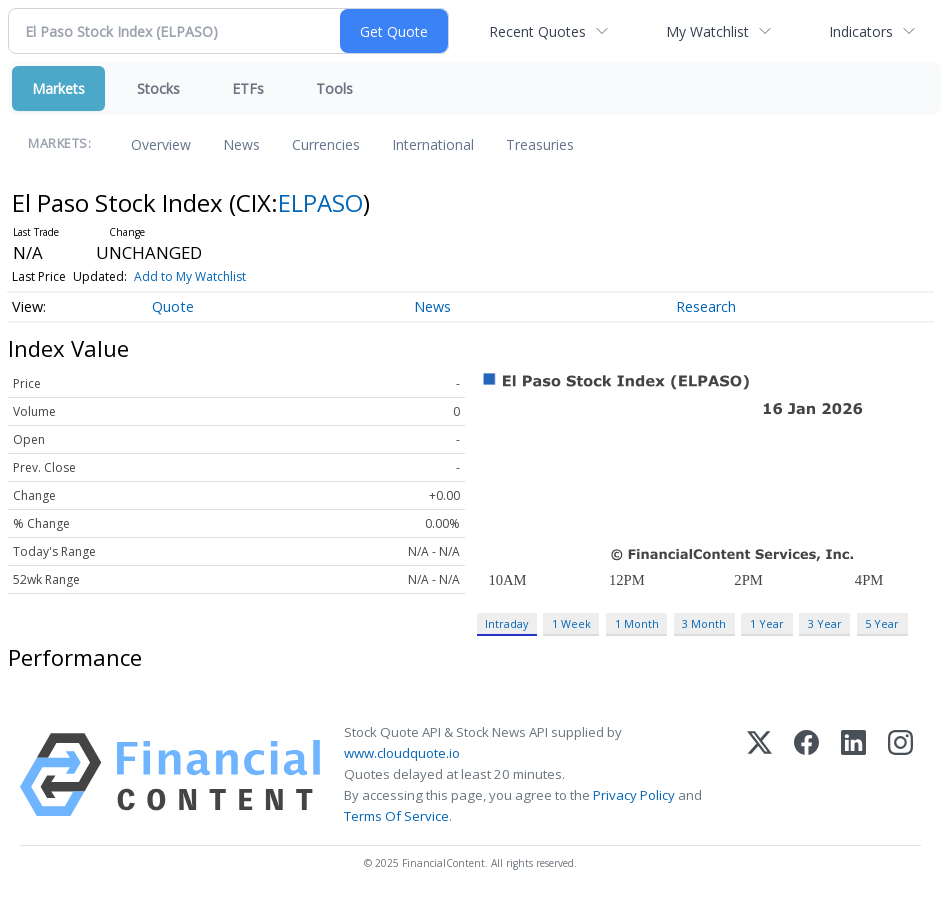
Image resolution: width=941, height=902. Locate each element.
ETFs (248, 88)
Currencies (326, 144)
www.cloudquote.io (402, 753)
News (241, 144)
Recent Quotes (537, 31)
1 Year (767, 623)
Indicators (861, 31)
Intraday (506, 623)
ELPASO (320, 202)
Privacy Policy (634, 795)
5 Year (882, 623)
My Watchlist (707, 31)
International (433, 144)
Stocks (158, 88)
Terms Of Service (396, 816)
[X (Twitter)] (759, 775)
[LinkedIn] (853, 775)
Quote (173, 306)
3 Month (704, 623)
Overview (161, 144)
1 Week (571, 623)
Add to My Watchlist (190, 276)
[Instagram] (900, 775)
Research (706, 306)
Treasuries (540, 144)
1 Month (637, 623)
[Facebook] (806, 775)
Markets (58, 88)
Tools (334, 88)
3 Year (825, 623)
